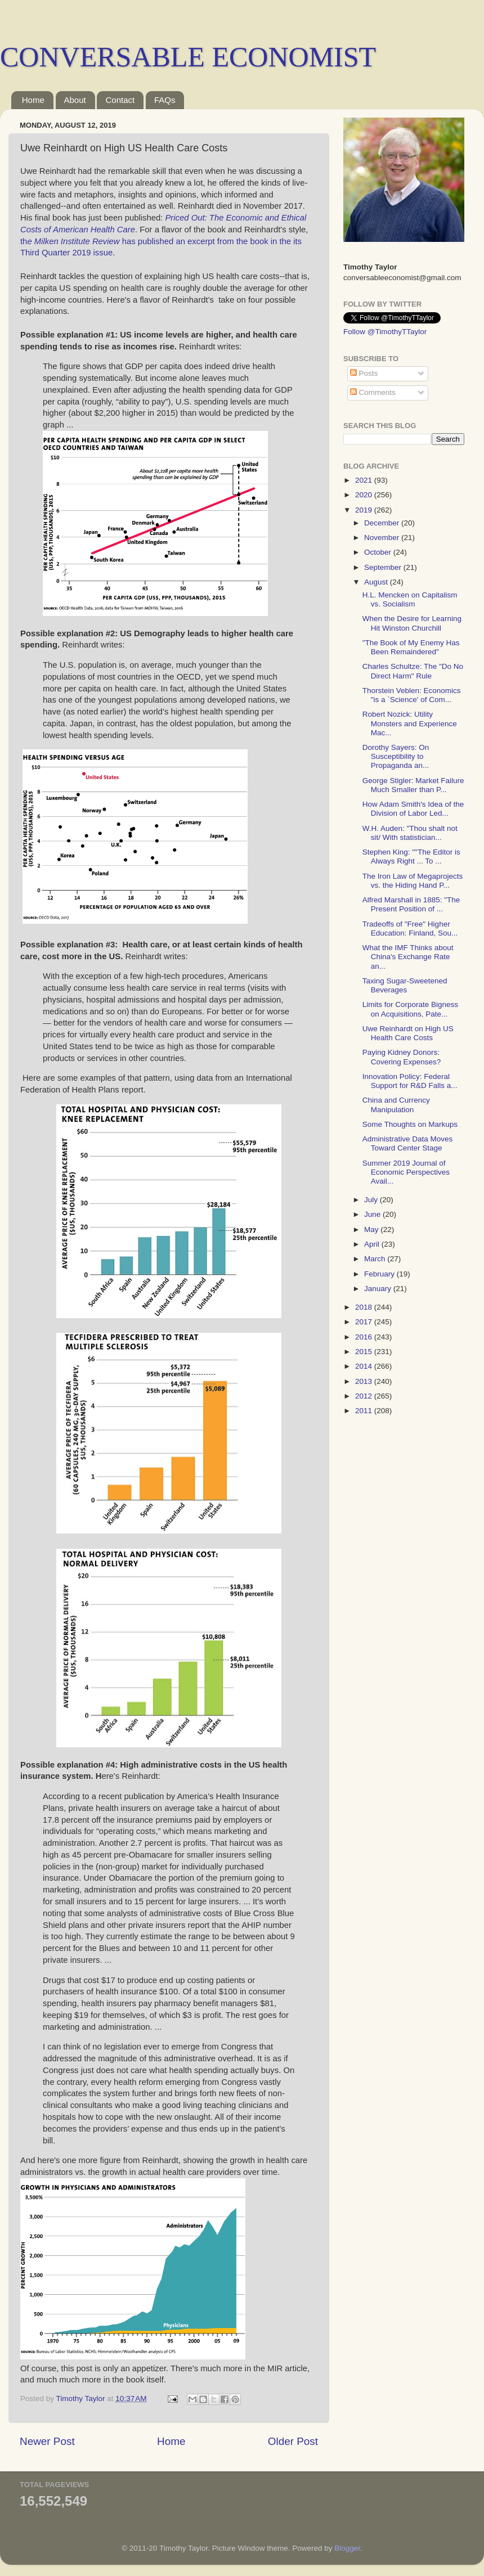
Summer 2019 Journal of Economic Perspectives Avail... (406, 1172)
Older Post (293, 2441)
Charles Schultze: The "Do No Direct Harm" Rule (412, 671)
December (382, 523)
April (373, 1244)
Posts (364, 373)
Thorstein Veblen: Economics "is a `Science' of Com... (411, 695)
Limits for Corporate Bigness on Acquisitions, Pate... (410, 1009)
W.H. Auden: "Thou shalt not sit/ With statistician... (410, 833)
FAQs (165, 100)
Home (33, 100)
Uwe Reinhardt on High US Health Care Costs (408, 1033)
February (380, 1274)
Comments (373, 392)
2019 (364, 510)
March (375, 1259)
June (373, 1214)
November (382, 537)
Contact (120, 100)
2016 (364, 1337)
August (377, 582)
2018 (364, 1307)
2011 (364, 1410)
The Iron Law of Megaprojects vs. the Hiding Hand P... (412, 880)
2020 (364, 495)
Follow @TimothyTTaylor (385, 331)
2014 (364, 1366)
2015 (364, 1351)
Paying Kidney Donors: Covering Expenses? (401, 1057)
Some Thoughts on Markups (410, 1124)
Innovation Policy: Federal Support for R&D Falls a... (410, 1081)
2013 (364, 1381)
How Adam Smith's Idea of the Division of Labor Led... (413, 808)
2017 (364, 1322)
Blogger (347, 2548)
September (384, 567)
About (75, 100)
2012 (364, 1396)
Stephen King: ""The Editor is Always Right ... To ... (411, 856)
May (372, 1229)
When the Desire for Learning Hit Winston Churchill (411, 623)
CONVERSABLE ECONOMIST (188, 57)
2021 (364, 480)
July (372, 1199)
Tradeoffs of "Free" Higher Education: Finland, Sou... (410, 928)
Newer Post (47, 2441)
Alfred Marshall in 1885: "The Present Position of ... (411, 904)
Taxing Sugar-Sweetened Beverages (404, 985)
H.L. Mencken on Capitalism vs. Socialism (410, 599)
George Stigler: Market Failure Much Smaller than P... (413, 785)
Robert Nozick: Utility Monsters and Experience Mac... (409, 723)
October (378, 552)
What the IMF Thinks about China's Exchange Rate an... (408, 956)
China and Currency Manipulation (396, 1104)
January (378, 1288)
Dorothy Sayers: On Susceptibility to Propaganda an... (395, 756)
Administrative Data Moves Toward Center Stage (407, 1143)
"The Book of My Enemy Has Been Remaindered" (411, 647)
